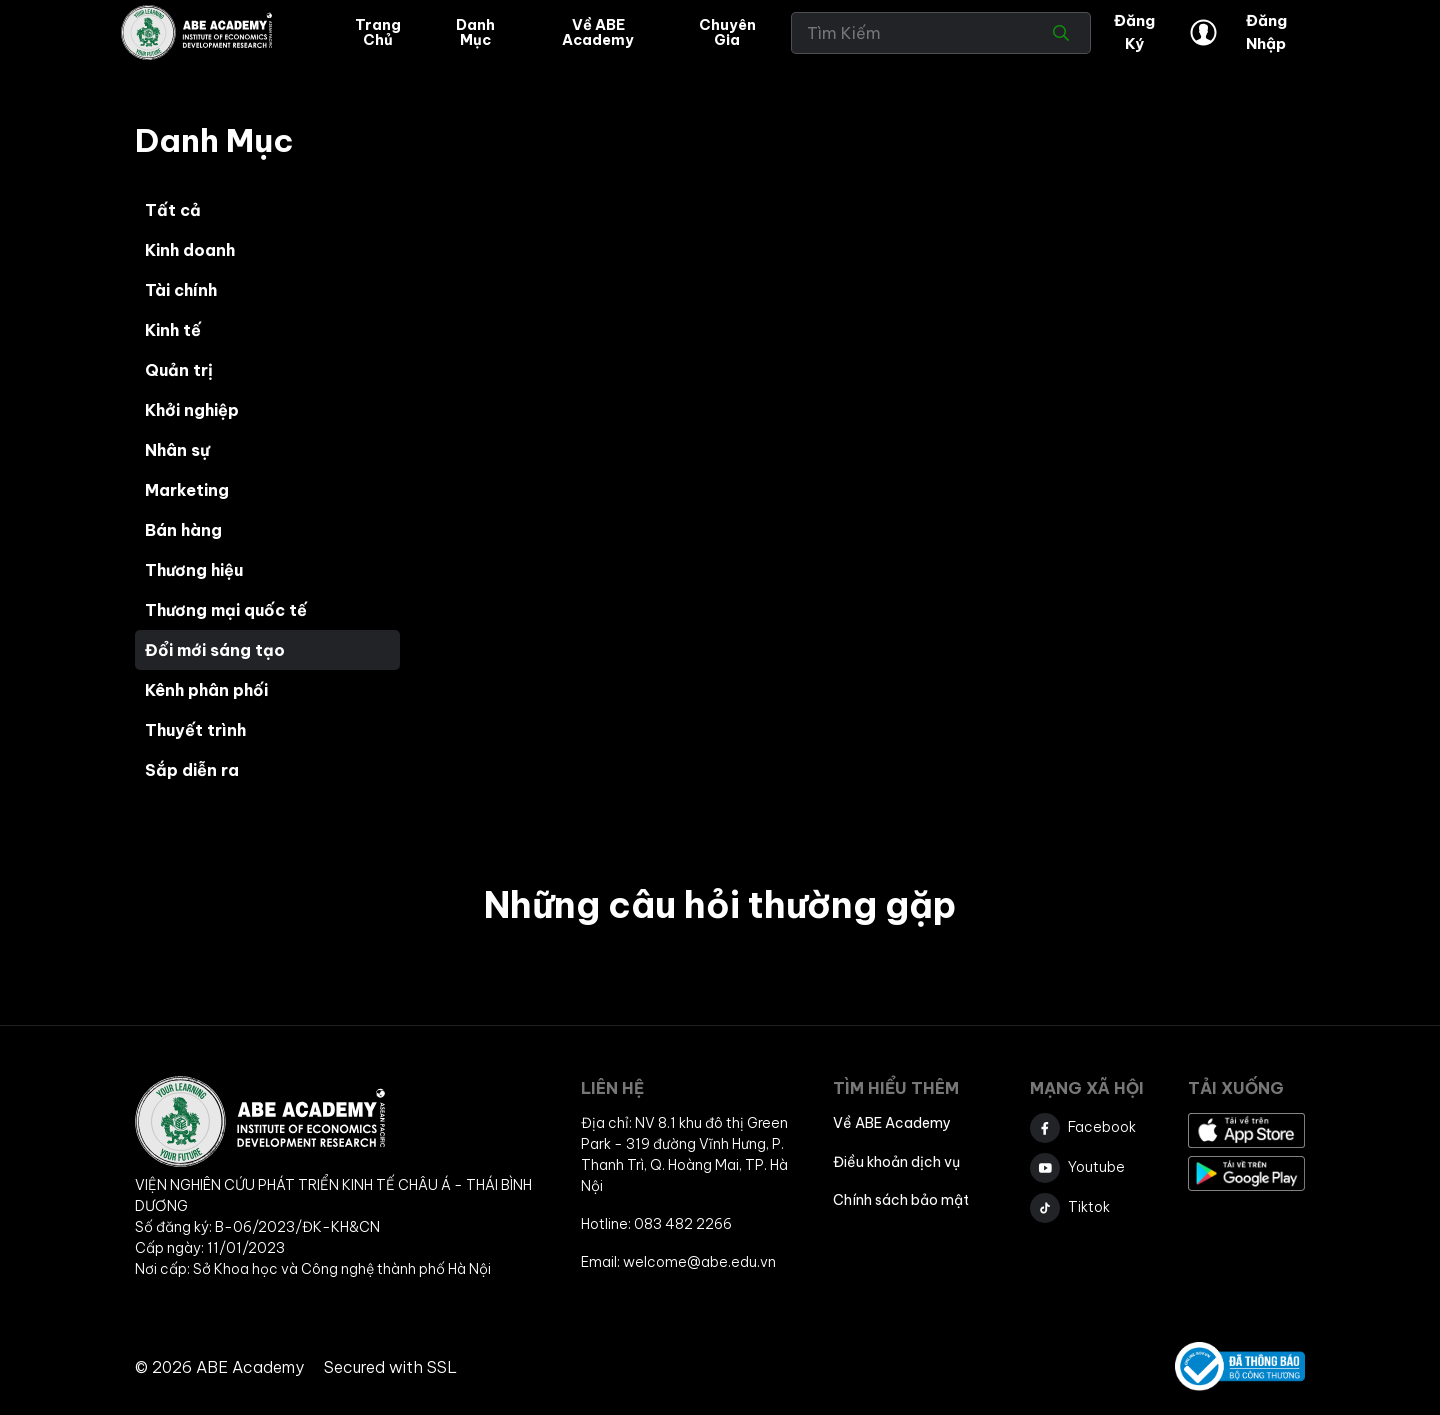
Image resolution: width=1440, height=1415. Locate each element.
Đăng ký (1134, 32)
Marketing (187, 490)
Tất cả (173, 210)
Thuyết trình (195, 730)
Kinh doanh (190, 250)
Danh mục (475, 32)
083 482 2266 (683, 1224)
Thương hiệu (194, 570)
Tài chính (181, 290)
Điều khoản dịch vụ (896, 1162)
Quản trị (179, 370)
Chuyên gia (727, 32)
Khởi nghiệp (192, 410)
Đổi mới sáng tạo (215, 650)
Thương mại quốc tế (226, 610)
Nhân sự (177, 450)
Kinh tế (173, 330)
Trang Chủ (378, 32)
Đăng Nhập (1238, 32)
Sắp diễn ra (192, 770)
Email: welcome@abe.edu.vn (678, 1262)
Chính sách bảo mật (901, 1200)
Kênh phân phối (206, 690)
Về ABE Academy (598, 32)
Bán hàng (183, 530)
